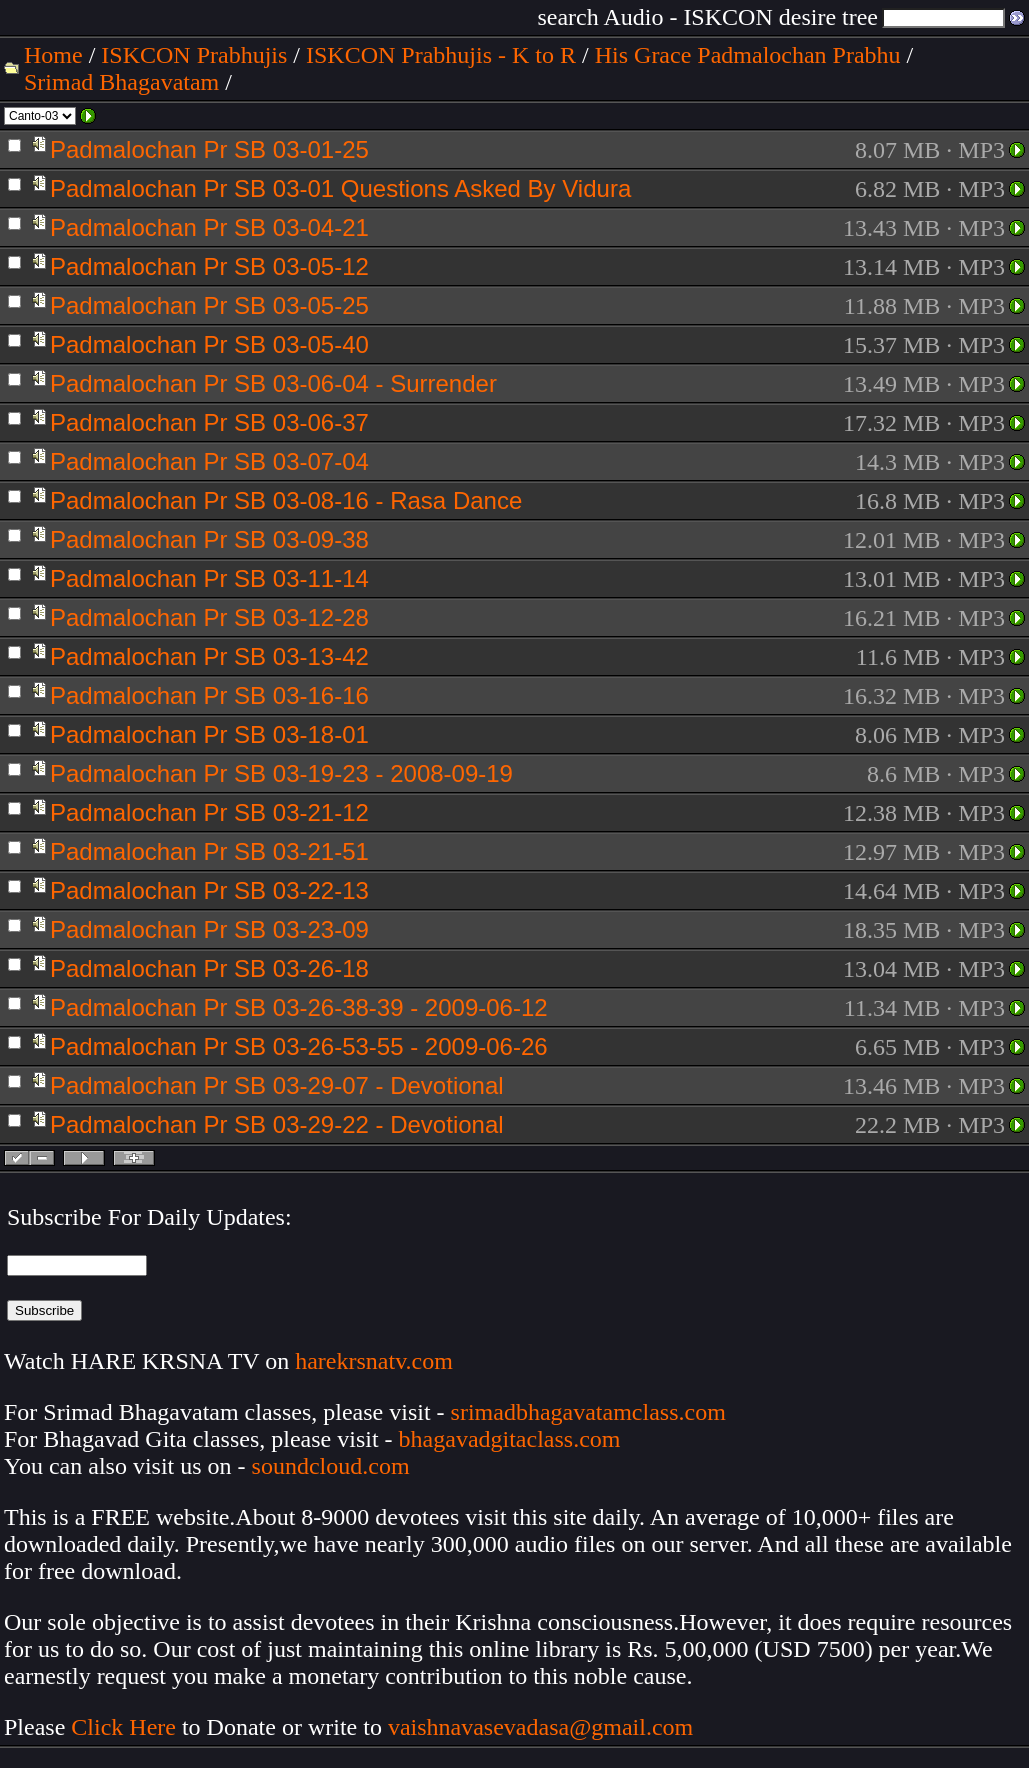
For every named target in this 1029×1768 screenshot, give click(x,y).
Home (53, 55)
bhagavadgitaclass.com (510, 1439)
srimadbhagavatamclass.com (588, 1412)
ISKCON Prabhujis (194, 55)
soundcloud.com (331, 1466)
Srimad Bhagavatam (121, 82)
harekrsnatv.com (374, 1361)
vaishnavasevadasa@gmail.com (543, 1727)
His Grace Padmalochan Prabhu (748, 55)
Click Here (123, 1727)
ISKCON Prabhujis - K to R (441, 55)
